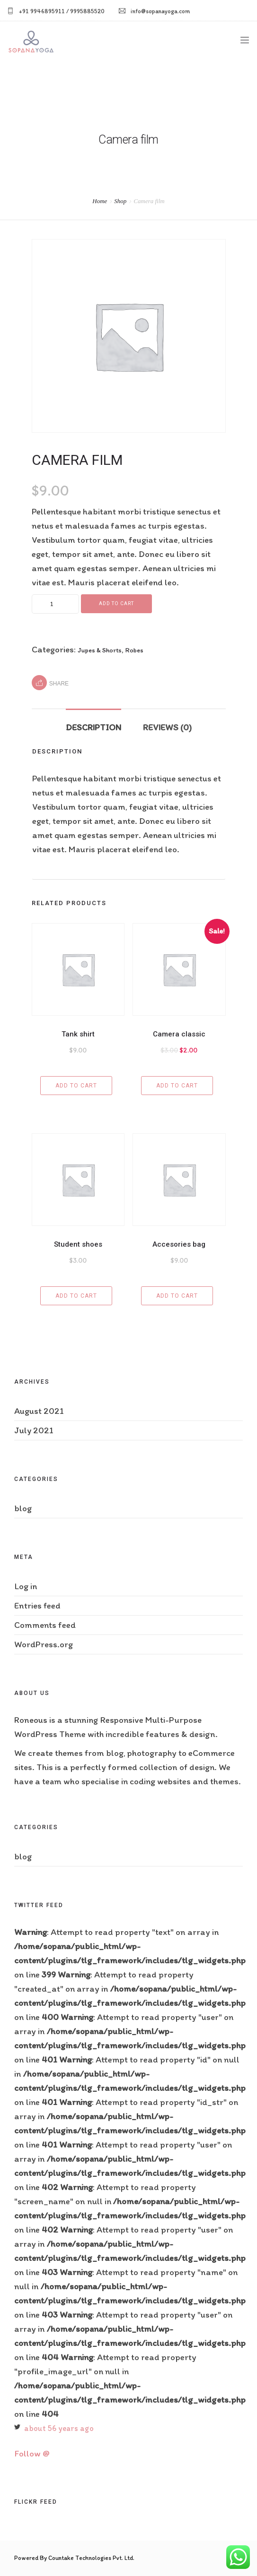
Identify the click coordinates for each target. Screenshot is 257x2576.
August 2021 (39, 1410)
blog (23, 1508)
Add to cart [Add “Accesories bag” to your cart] (177, 1295)
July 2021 (33, 1430)
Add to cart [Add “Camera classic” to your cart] (177, 1085)
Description (93, 727)
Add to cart (116, 603)
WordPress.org (43, 1644)
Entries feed (37, 1605)
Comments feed (45, 1624)
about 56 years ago (59, 2428)
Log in (25, 1586)
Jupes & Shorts (100, 650)
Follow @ (32, 2453)
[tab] (93, 723)
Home (99, 201)
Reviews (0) (167, 727)
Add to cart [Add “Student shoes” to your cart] (76, 1295)
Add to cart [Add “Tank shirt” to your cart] (76, 1085)
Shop (120, 201)
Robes (134, 650)
